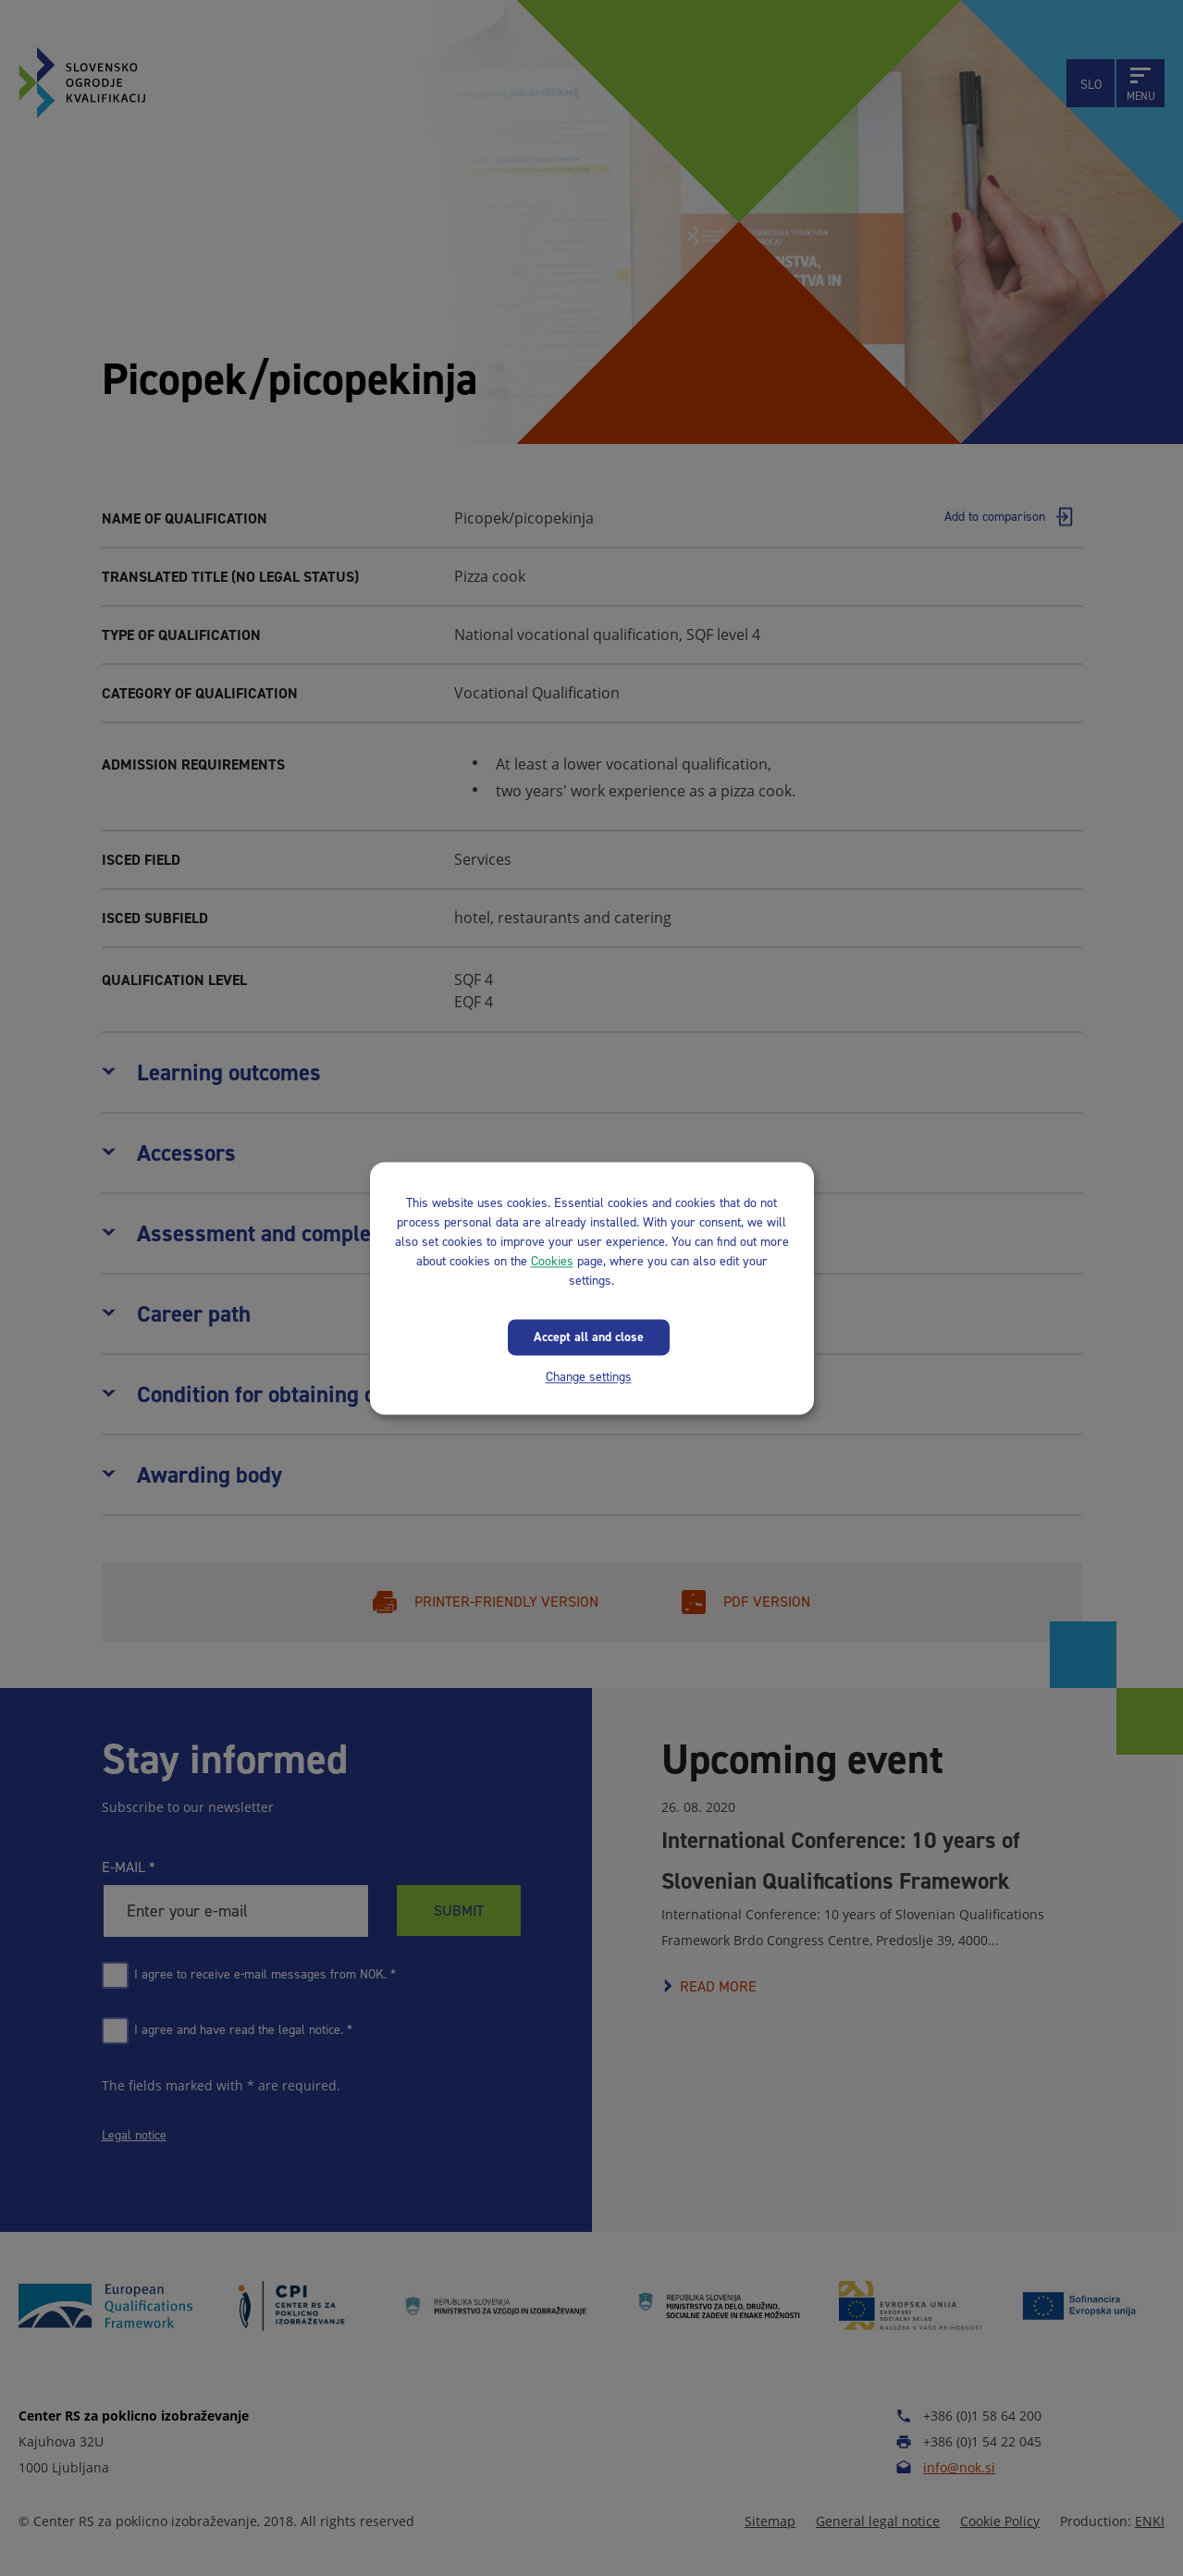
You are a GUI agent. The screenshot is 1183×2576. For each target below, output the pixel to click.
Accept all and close (589, 1337)
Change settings (589, 1377)
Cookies (552, 1261)
